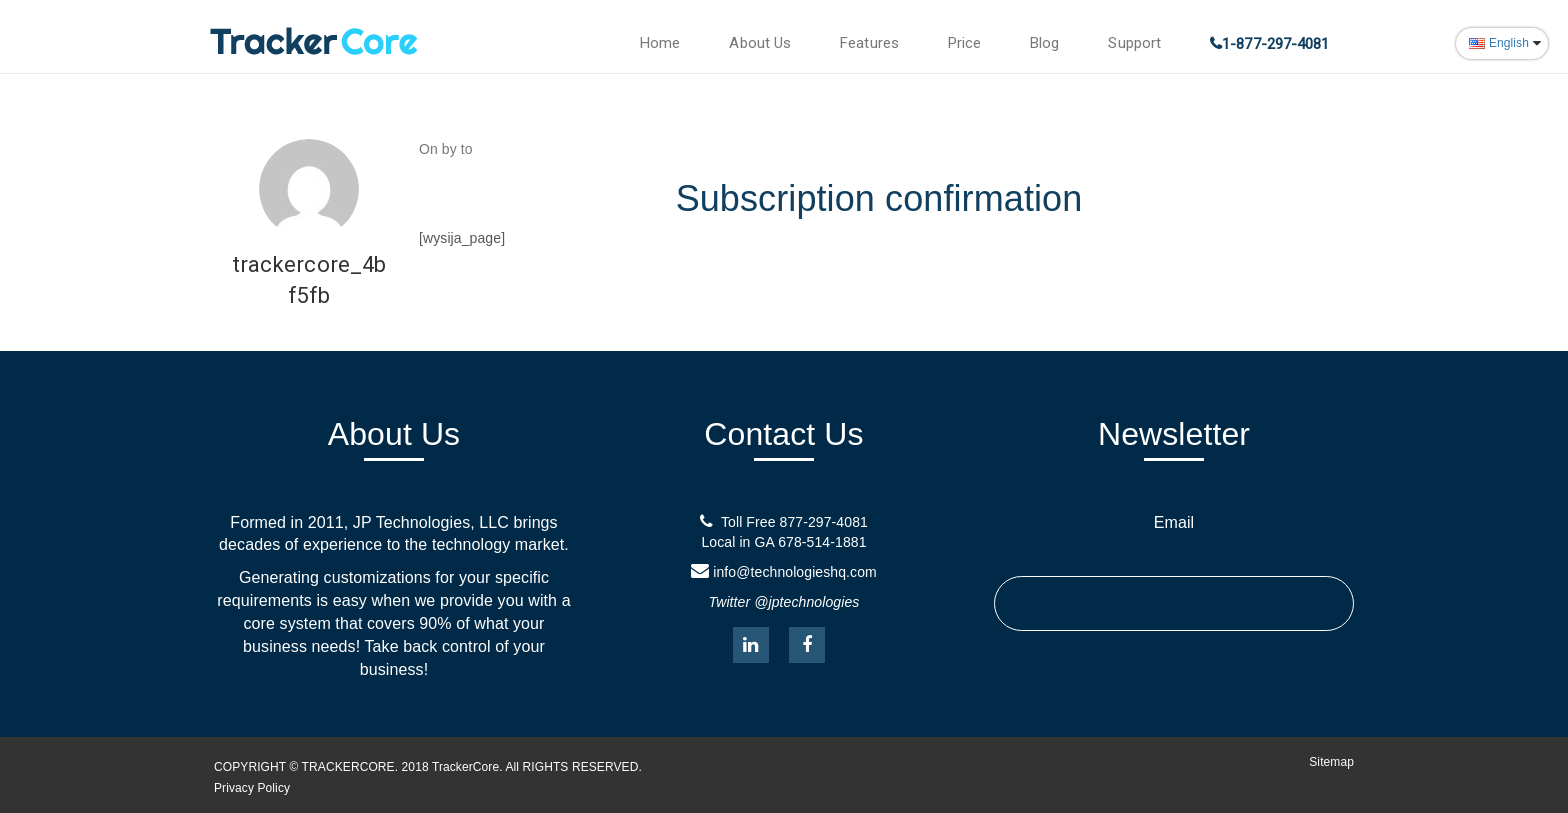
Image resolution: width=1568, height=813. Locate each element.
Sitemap (1331, 762)
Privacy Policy (252, 788)
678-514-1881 (822, 542)
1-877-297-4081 (1275, 44)
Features (869, 43)
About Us (760, 43)
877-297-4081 (824, 522)
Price (965, 43)
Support (1134, 43)
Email (1174, 522)
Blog (1044, 43)
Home (660, 43)
